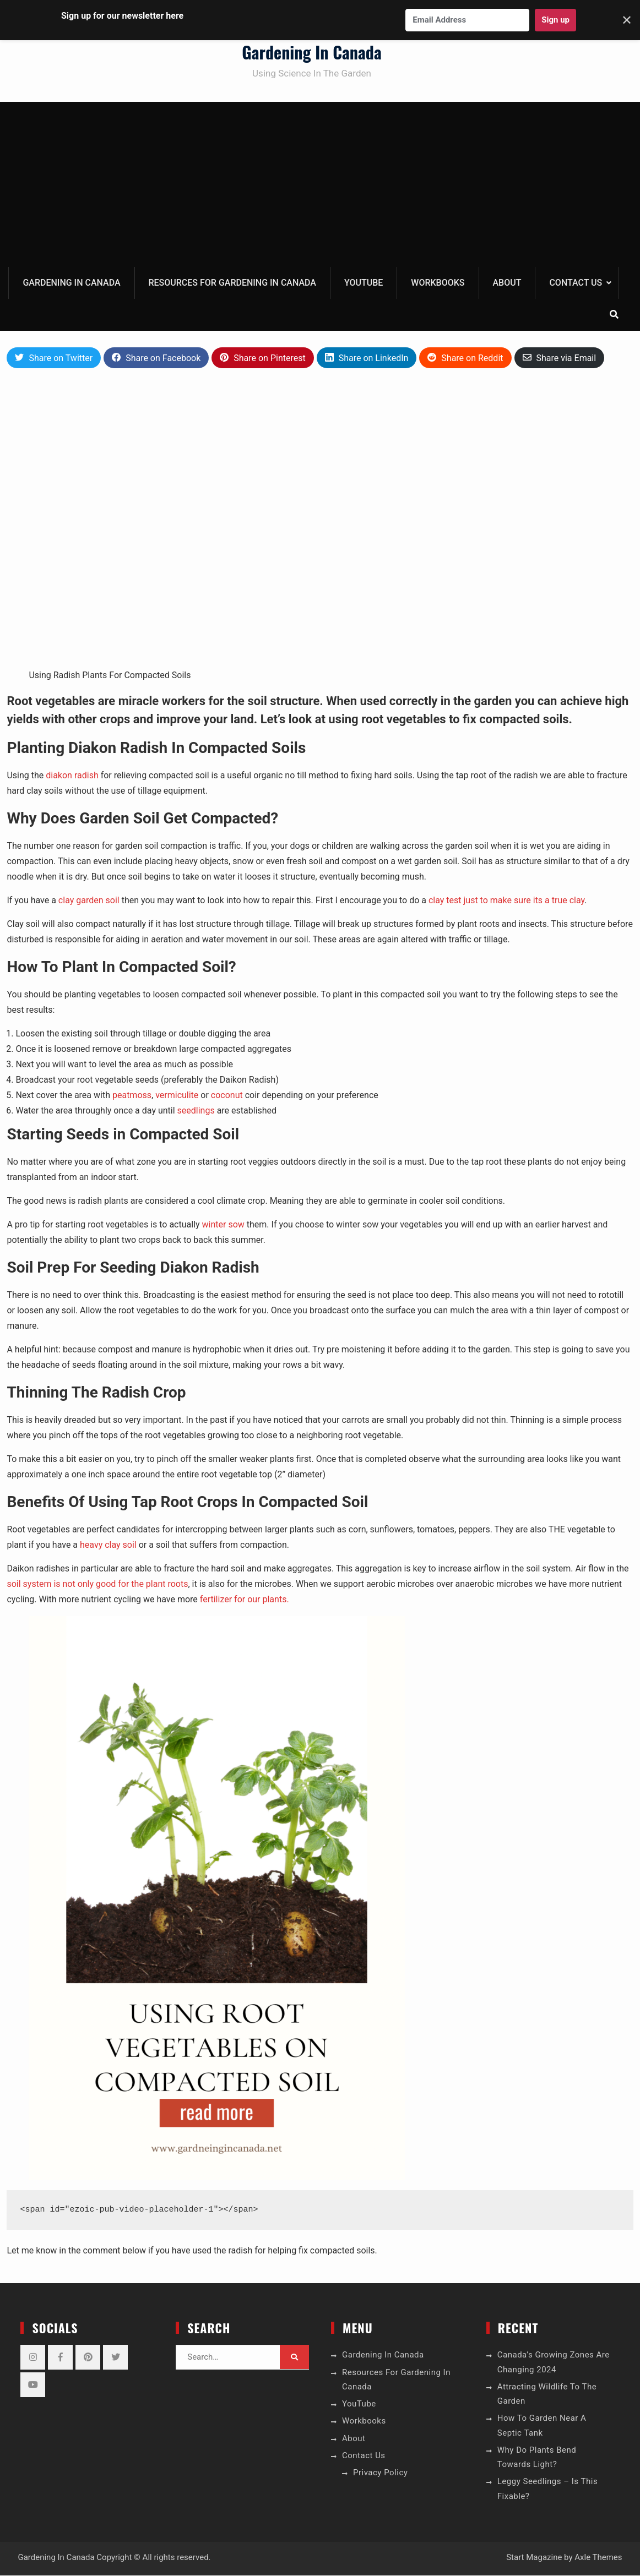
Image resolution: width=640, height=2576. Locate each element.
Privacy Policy (380, 2473)
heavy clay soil (108, 1545)
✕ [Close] (626, 20)
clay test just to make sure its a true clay (506, 901)
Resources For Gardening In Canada (232, 283)
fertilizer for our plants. (244, 1600)
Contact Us (575, 283)
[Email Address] (467, 20)
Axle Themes (598, 2558)
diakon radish (72, 776)
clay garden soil (90, 901)
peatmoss (131, 1095)
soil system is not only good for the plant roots (97, 1584)
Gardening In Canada (312, 52)
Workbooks (437, 283)
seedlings (196, 1111)
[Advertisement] (320, 185)
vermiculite (176, 1095)
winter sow (223, 1225)
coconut (227, 1095)
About (507, 283)
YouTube (363, 283)
